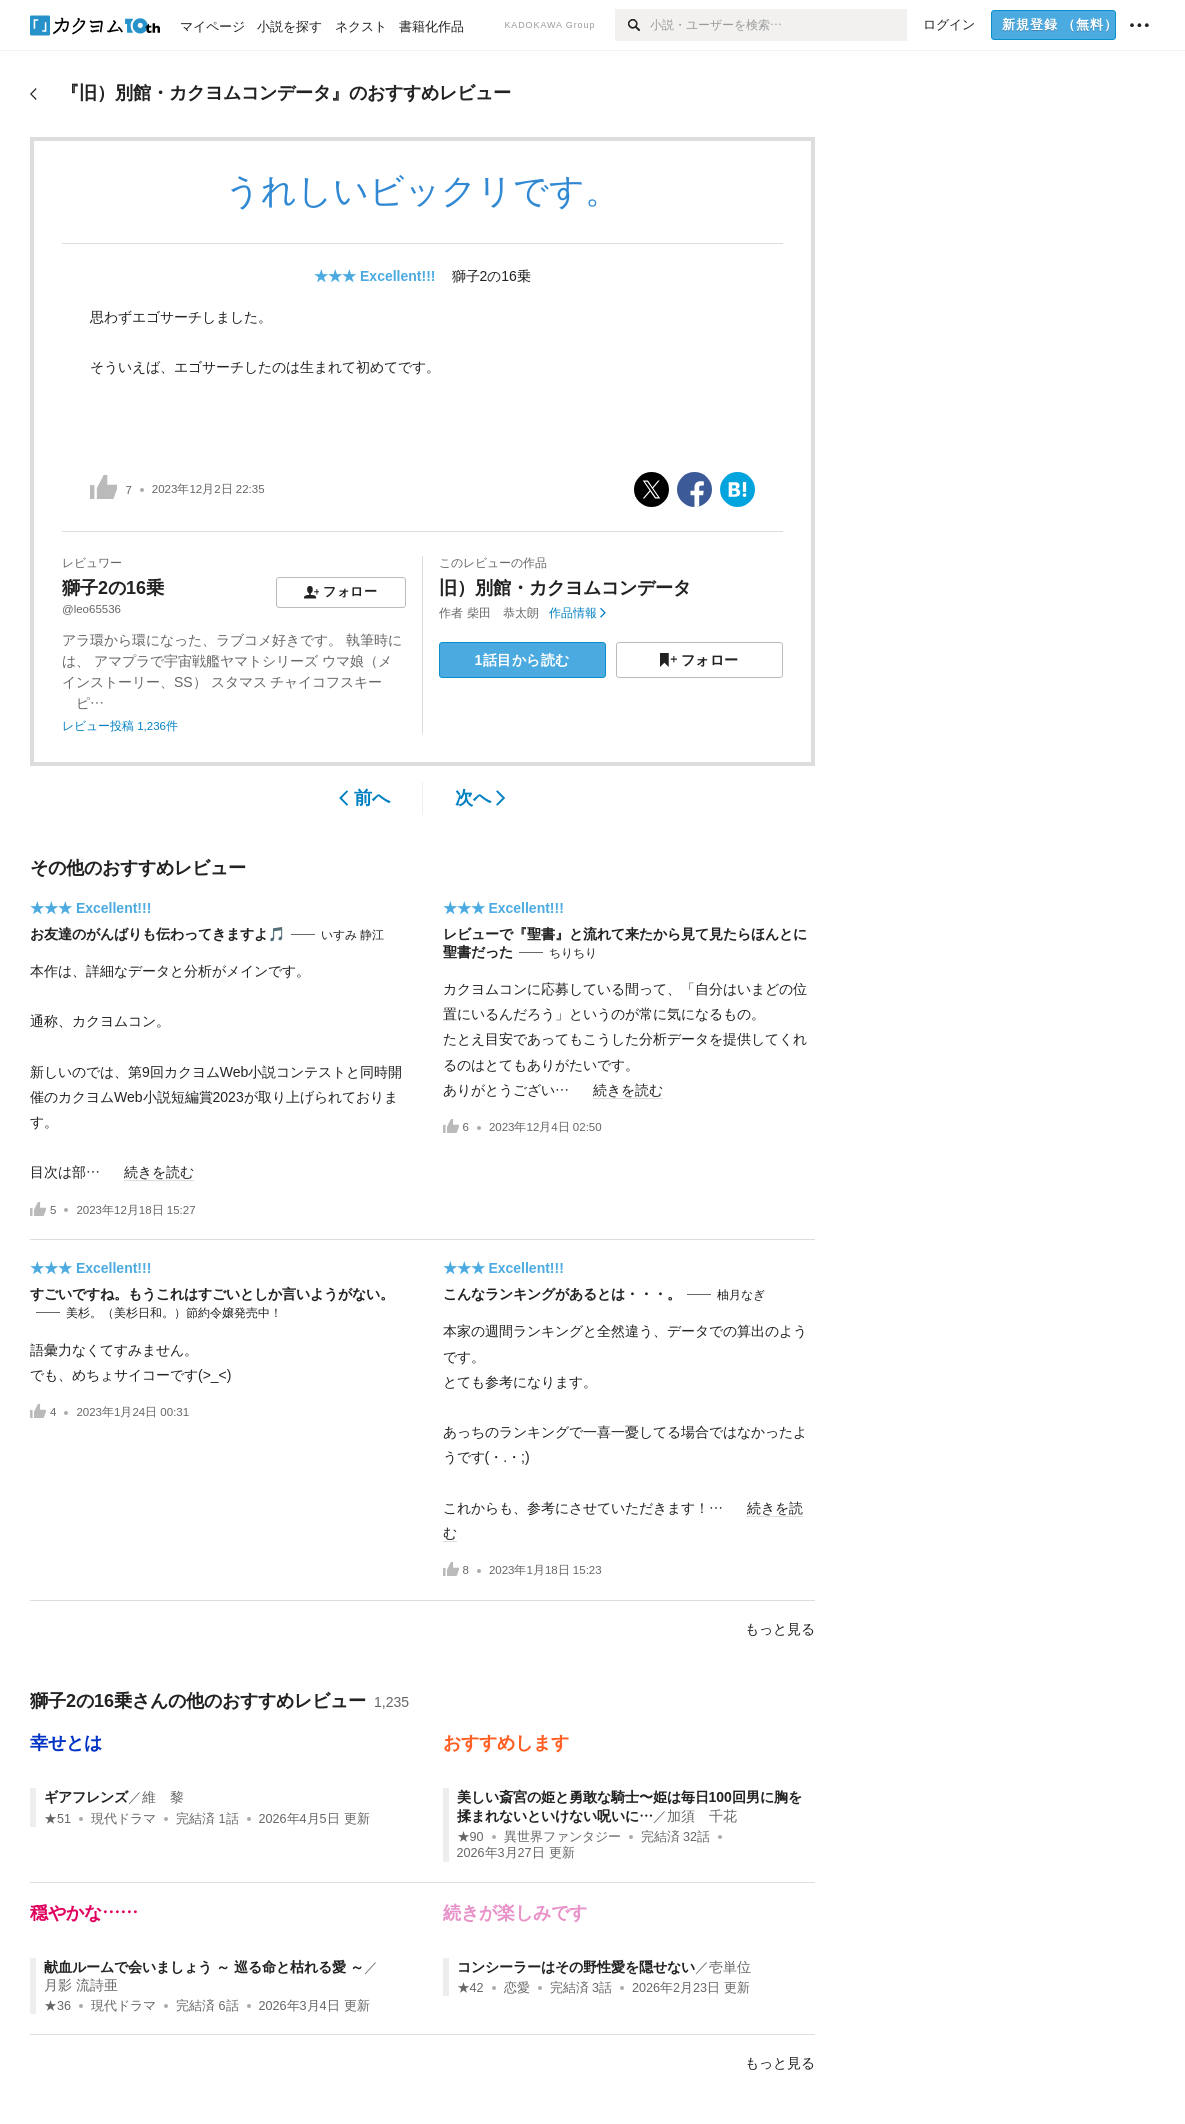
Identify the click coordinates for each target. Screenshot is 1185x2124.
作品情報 (577, 613)
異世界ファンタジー (562, 1837)
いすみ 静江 (352, 935)
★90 (470, 1837)
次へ (480, 798)
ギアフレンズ (86, 1797)
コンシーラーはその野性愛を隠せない (576, 1967)
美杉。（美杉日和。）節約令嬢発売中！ (174, 1313)
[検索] (632, 25)
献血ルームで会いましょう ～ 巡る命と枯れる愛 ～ (204, 1967)
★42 (470, 1988)
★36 (57, 2006)
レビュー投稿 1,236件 (120, 726)
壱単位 (730, 1967)
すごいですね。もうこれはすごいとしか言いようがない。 (212, 1294)
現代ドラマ (123, 1819)
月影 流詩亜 (81, 1985)
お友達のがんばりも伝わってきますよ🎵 (157, 934)
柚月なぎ (741, 1295)
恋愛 (517, 1988)
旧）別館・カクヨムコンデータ (565, 588)
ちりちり (573, 953)
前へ (364, 798)
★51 (57, 1819)
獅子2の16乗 (491, 276)
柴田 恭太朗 (503, 613)
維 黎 (163, 1797)
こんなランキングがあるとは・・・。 (562, 1294)
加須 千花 (702, 1816)
